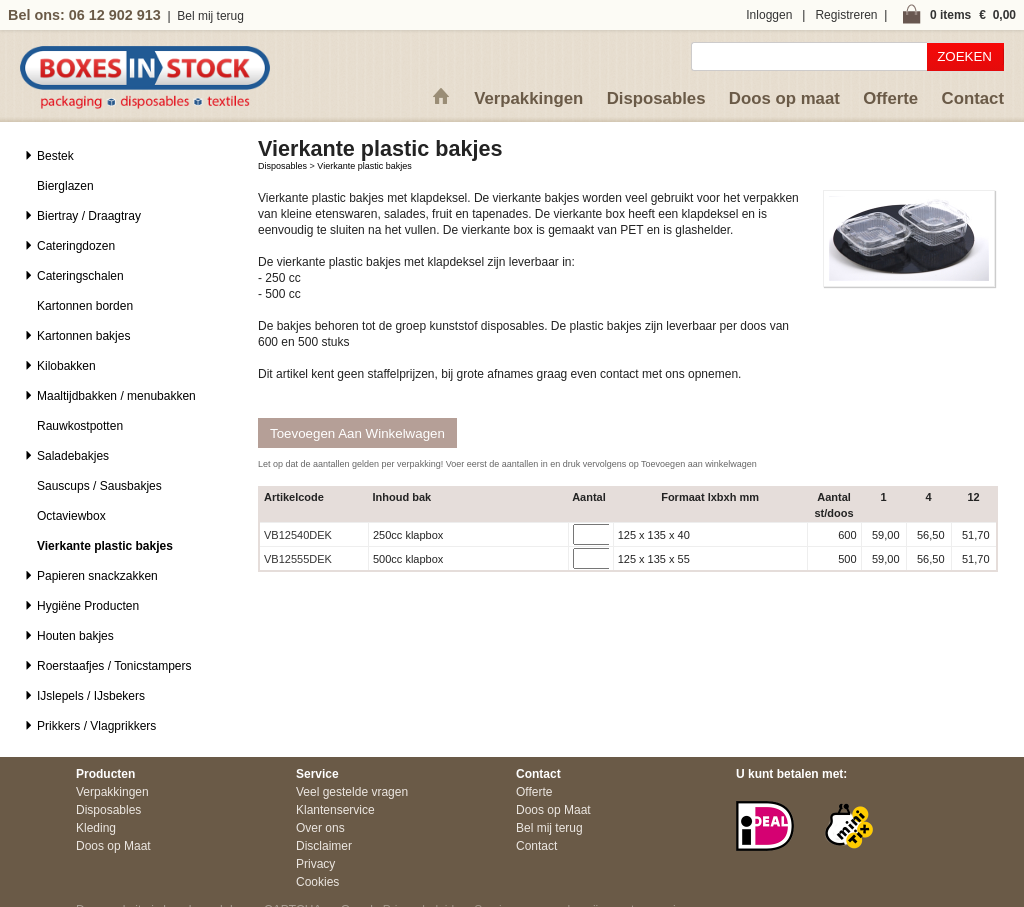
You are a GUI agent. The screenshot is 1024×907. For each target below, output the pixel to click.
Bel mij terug (210, 16)
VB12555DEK (298, 559)
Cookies (317, 882)
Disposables (656, 98)
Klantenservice (335, 810)
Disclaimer (324, 846)
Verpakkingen (528, 98)
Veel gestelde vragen (352, 792)
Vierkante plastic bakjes (364, 166)
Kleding (96, 828)
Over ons (320, 828)
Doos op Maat (113, 846)
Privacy (315, 864)
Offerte (890, 98)
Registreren (846, 15)
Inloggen (769, 15)
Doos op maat (784, 98)
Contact (973, 98)
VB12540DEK (298, 535)
